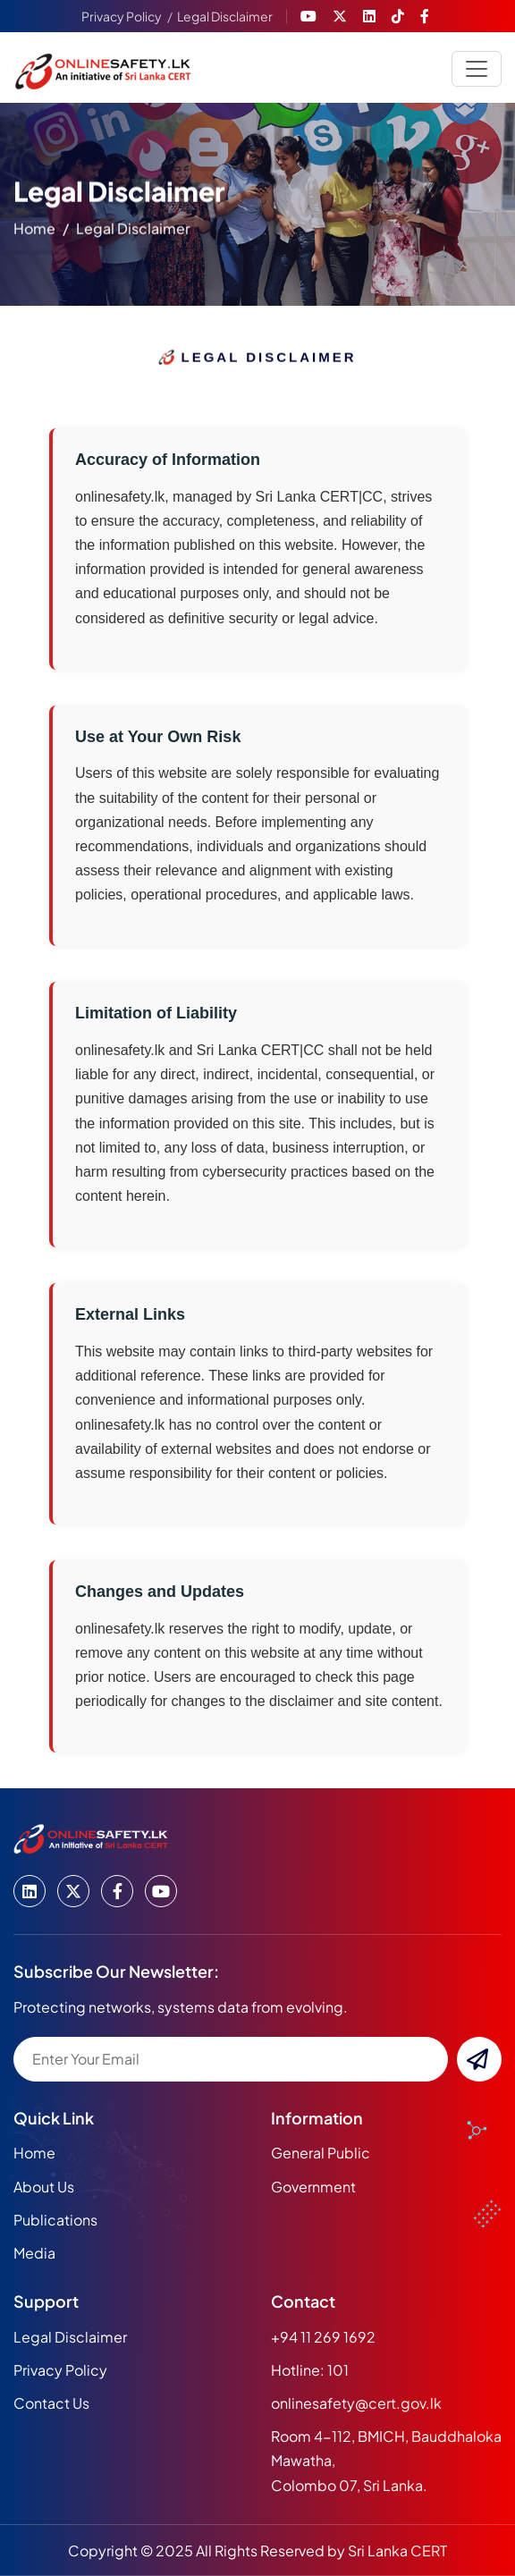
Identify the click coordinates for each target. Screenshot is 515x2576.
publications (55, 2219)
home (34, 231)
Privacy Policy (121, 16)
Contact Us (51, 2403)
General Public (320, 2152)
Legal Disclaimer (225, 16)
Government (313, 2186)
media (34, 2252)
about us (43, 2186)
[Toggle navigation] (477, 69)
